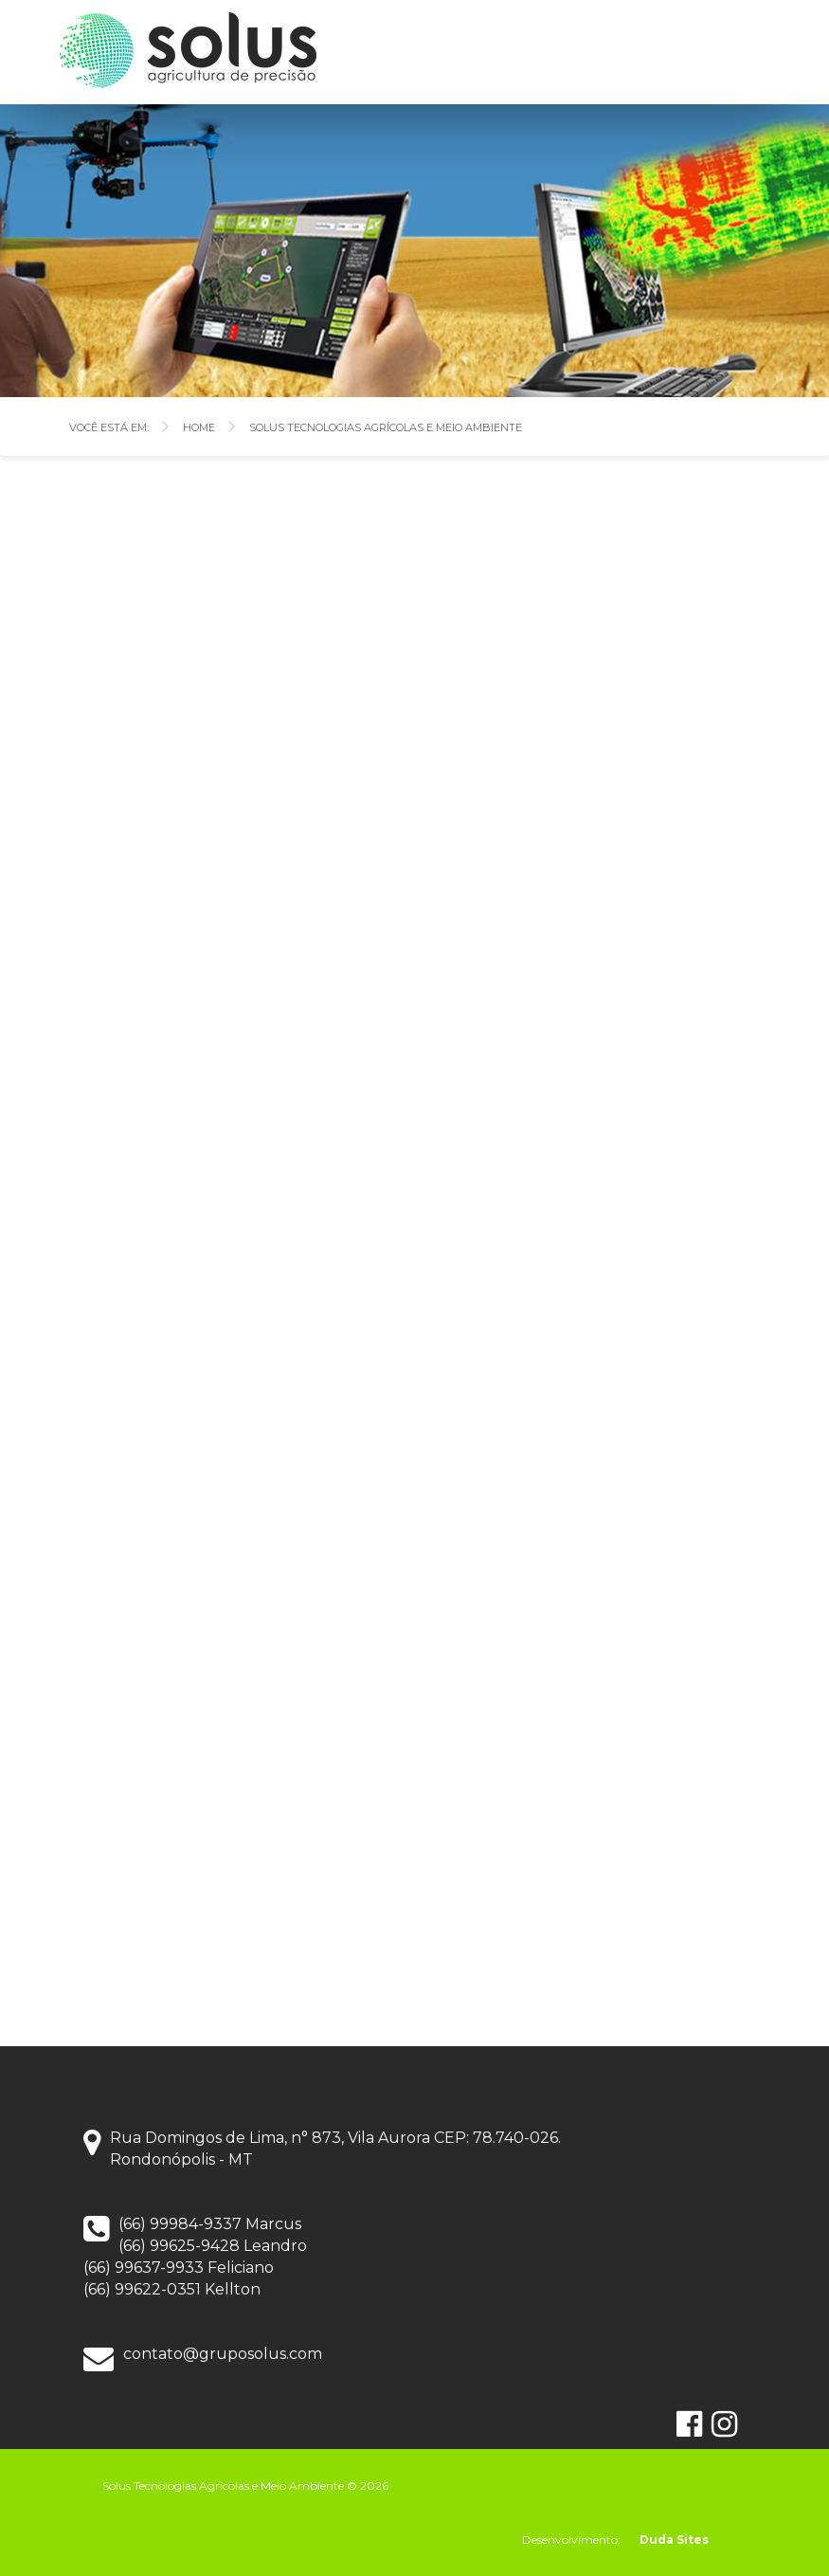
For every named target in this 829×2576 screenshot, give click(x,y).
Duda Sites (674, 2539)
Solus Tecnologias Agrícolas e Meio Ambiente (385, 426)
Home (199, 426)
